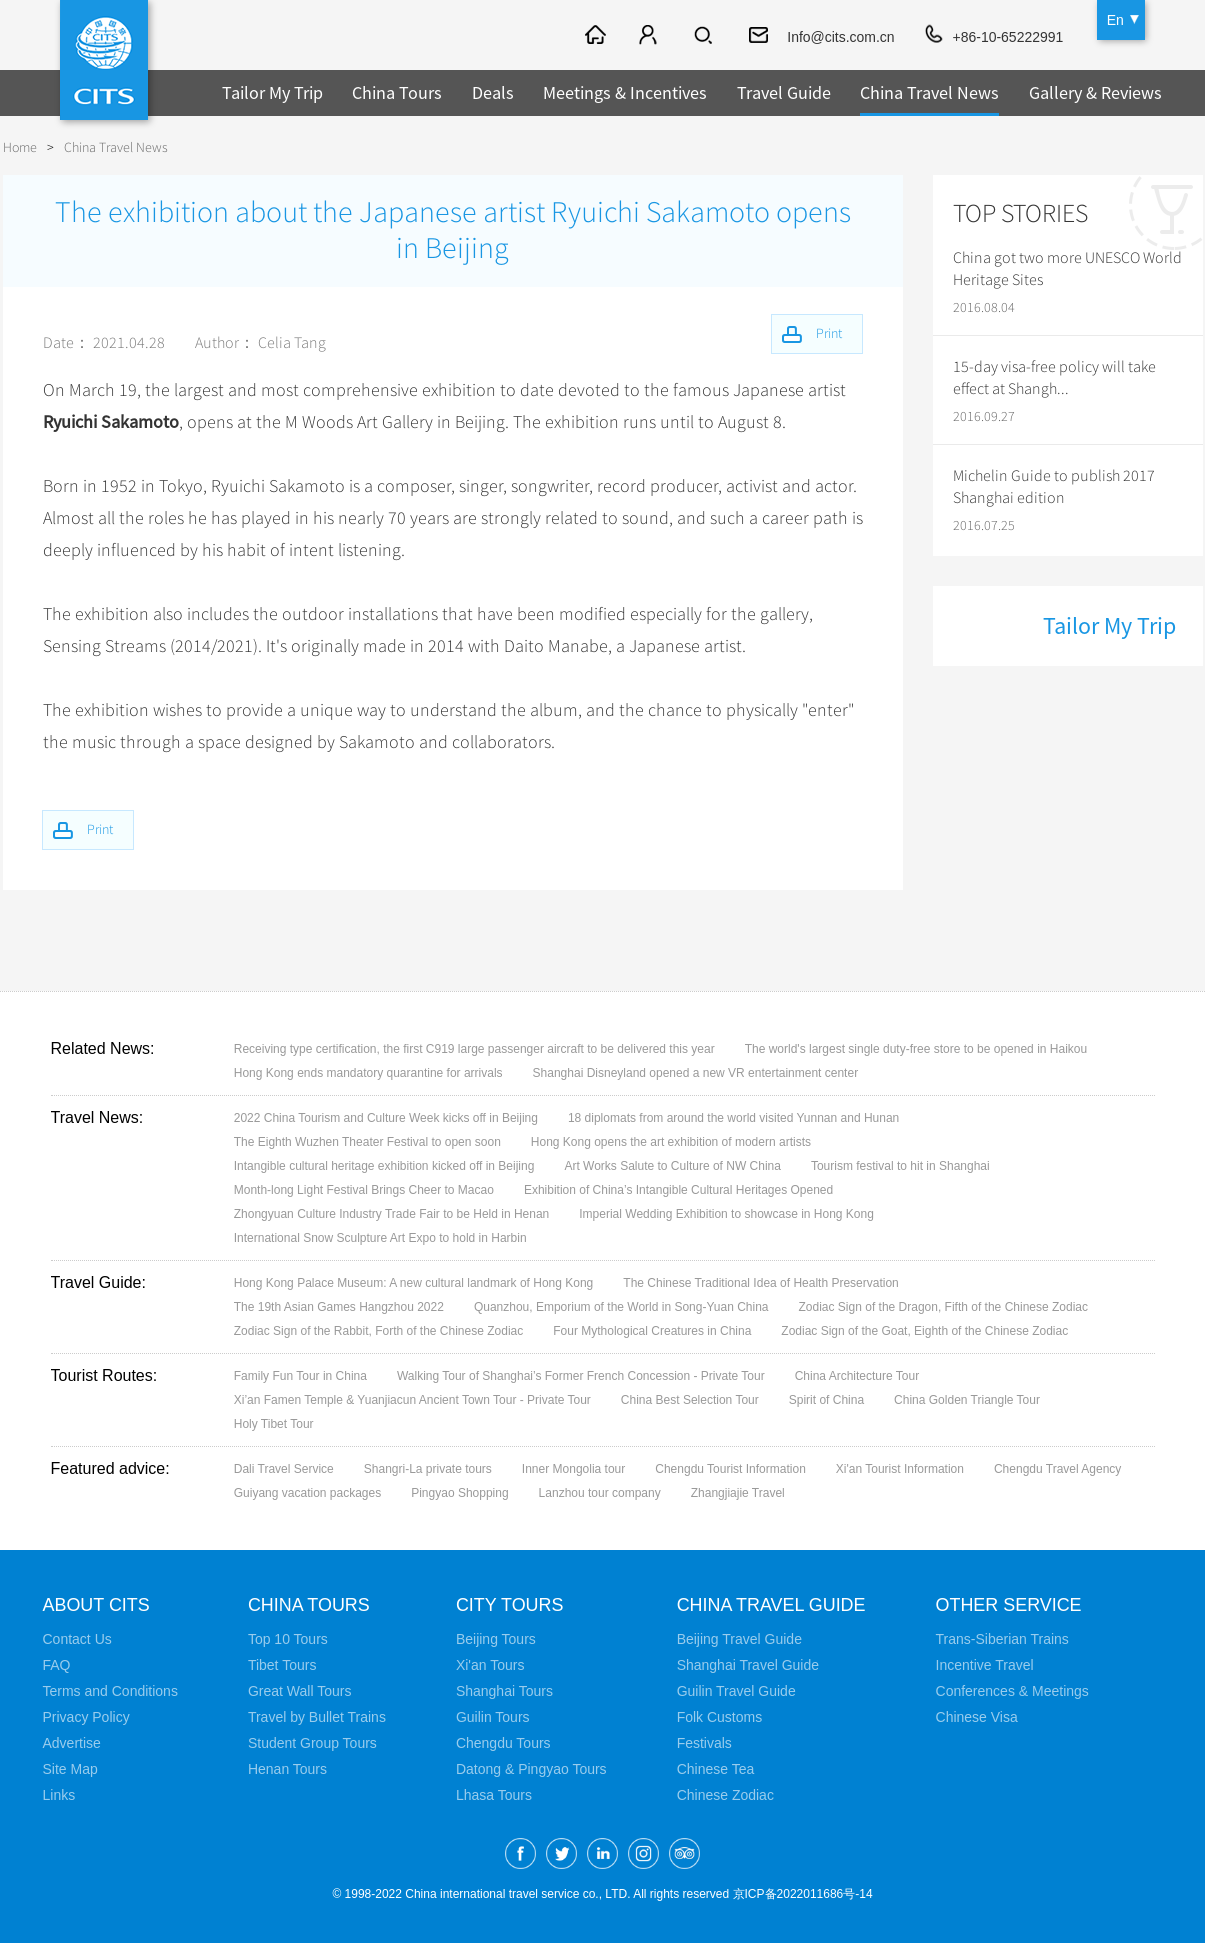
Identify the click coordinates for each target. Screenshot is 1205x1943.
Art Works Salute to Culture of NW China (672, 1166)
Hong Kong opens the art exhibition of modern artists (671, 1142)
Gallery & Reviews (1095, 92)
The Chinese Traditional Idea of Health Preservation (761, 1283)
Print (101, 829)
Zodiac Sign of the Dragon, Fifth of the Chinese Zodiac (944, 1307)
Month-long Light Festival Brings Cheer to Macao (364, 1190)
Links (59, 1795)
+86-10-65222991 (1007, 37)
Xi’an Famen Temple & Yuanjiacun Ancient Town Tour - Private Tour (412, 1400)
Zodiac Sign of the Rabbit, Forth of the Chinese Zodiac (379, 1331)
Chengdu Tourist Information (730, 1469)
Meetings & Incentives (625, 92)
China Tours (397, 92)
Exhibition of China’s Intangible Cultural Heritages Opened (678, 1190)
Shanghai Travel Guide (748, 1665)
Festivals (704, 1743)
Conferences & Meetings (1012, 1691)
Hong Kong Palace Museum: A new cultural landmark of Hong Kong (414, 1283)
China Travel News (929, 92)
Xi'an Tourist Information (900, 1469)
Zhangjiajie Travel (738, 1493)
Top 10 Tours (288, 1639)
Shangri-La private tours (428, 1469)
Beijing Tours (496, 1639)
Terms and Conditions (110, 1691)
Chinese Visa (977, 1717)
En (1115, 20)
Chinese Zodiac (725, 1795)
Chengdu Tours (503, 1743)
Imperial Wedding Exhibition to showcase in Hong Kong (726, 1214)
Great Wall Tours (299, 1691)
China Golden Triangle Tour (967, 1400)
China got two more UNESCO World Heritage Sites (1067, 269)
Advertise (72, 1743)
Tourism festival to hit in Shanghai (900, 1166)
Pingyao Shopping (459, 1493)
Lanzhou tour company (600, 1493)
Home (20, 147)
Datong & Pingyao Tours (531, 1769)
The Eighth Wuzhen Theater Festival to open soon (367, 1142)
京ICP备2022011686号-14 (803, 1894)
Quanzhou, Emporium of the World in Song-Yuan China (621, 1307)
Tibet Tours (282, 1665)
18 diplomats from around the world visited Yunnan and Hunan (733, 1118)
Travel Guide (784, 92)
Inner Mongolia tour (573, 1469)
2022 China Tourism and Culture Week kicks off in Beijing (386, 1118)
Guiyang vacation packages (307, 1493)
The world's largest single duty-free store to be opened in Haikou (916, 1049)
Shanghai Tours (504, 1691)
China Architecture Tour (857, 1376)
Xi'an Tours (490, 1665)
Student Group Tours (312, 1743)
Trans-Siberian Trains (1002, 1639)
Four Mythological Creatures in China (652, 1331)
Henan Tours (287, 1769)
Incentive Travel (985, 1665)
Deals (493, 92)
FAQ (57, 1665)
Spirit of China (826, 1400)
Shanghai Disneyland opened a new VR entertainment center (696, 1073)
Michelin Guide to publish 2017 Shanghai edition (1054, 487)
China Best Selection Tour (690, 1400)
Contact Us (77, 1639)
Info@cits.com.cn (841, 37)
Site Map (70, 1769)
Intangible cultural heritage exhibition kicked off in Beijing (384, 1166)
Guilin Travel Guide (736, 1691)
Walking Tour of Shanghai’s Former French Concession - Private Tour (581, 1376)
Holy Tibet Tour (274, 1424)
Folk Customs (720, 1717)
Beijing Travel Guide (739, 1639)
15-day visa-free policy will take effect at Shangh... (1054, 378)
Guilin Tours (493, 1717)
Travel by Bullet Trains (317, 1717)
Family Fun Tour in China (300, 1376)
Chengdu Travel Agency (1057, 1469)
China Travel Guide (772, 1605)
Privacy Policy (86, 1717)
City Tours (510, 1605)
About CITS (97, 1605)
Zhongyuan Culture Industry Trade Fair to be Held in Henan (392, 1214)
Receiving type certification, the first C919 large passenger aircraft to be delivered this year (474, 1049)
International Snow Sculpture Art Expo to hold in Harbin (380, 1238)
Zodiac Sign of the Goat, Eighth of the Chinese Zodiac (924, 1331)
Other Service (1009, 1605)
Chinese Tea (716, 1769)
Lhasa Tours (494, 1795)
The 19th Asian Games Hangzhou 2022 (339, 1307)
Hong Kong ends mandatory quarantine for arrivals (368, 1073)
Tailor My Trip (272, 92)
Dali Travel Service (284, 1469)
